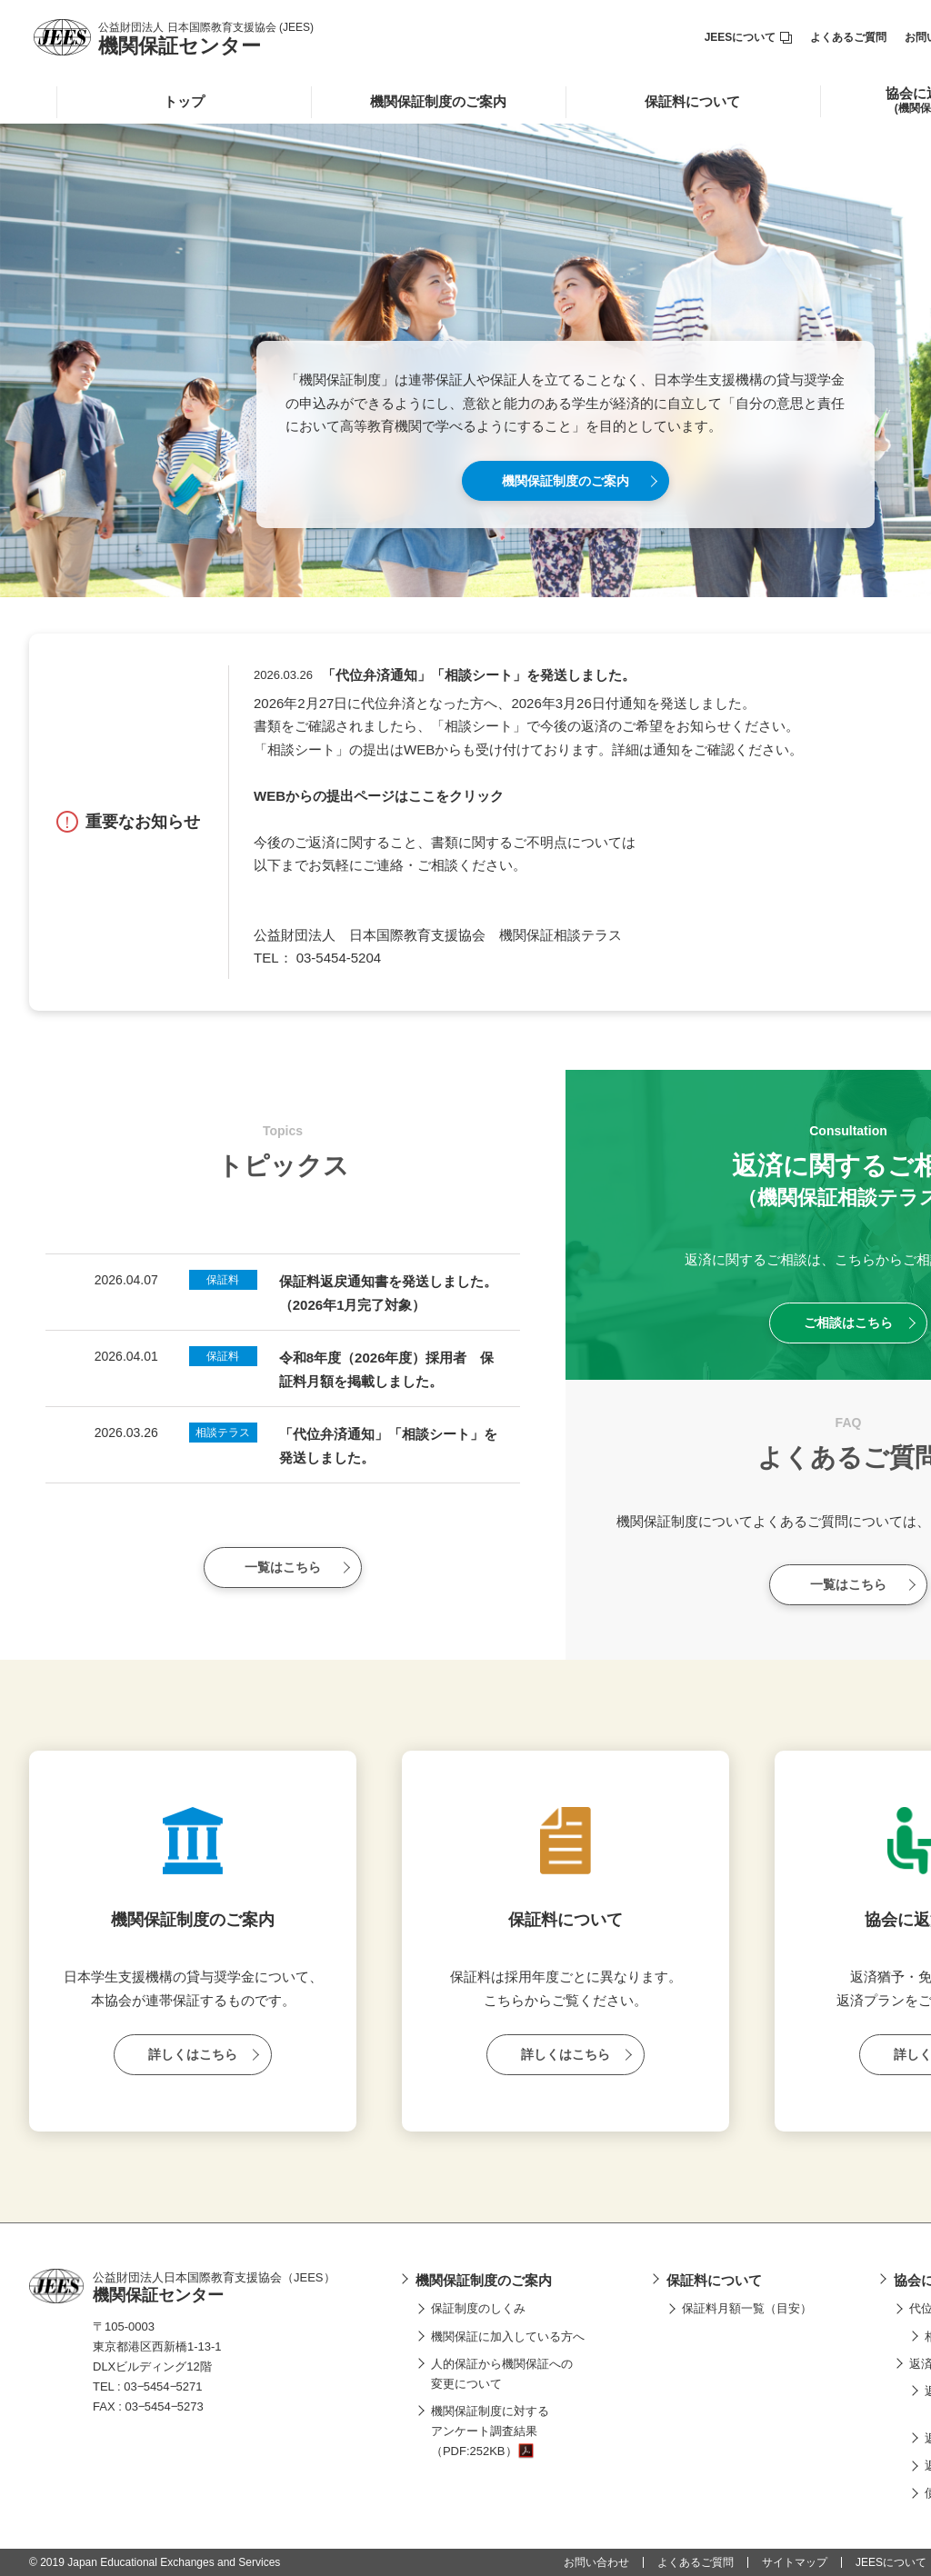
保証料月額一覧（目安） (747, 2308)
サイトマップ (794, 2562)
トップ (184, 101)
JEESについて (749, 37)
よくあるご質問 (848, 37)
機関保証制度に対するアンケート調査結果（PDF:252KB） (490, 2431)
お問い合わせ (596, 2562)
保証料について (692, 101)
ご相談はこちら (848, 1322)
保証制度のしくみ (478, 2308)
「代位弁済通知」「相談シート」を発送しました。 (479, 675)
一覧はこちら (283, 1567)
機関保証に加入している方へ (508, 2336)
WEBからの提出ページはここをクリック (379, 796)
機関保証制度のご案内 (438, 101)
